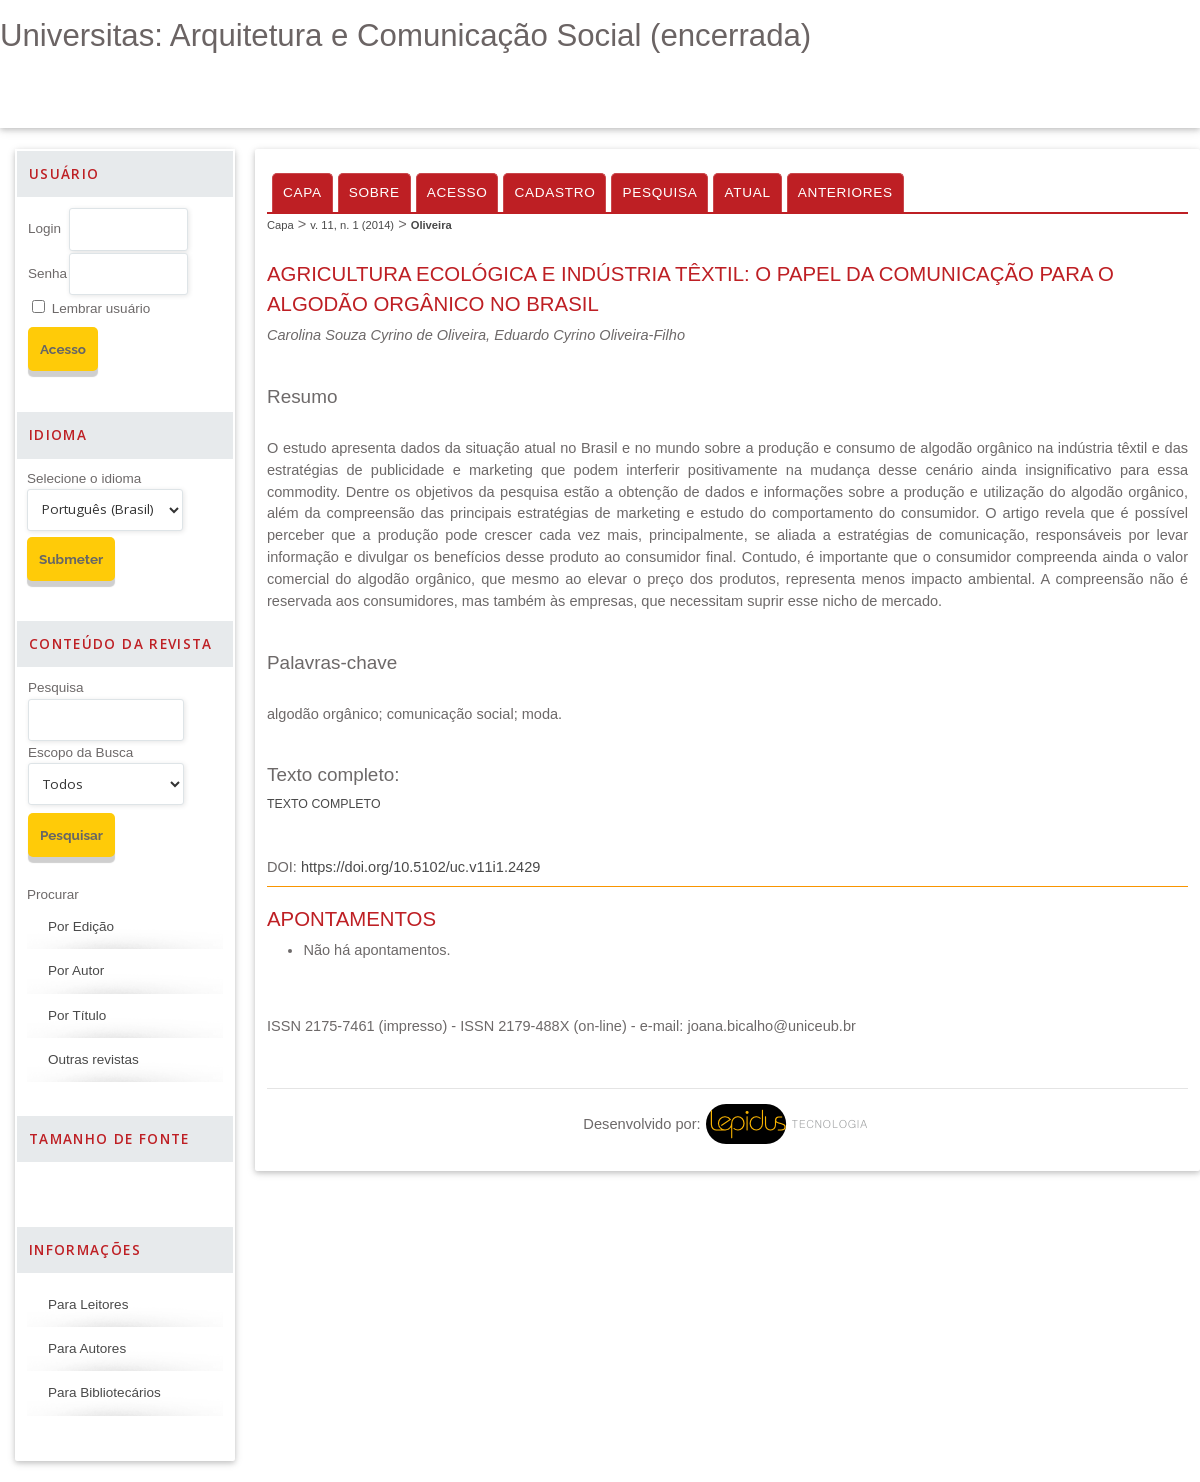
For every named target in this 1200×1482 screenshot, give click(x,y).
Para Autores (87, 1348)
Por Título (77, 1015)
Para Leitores (88, 1304)
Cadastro (554, 192)
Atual (747, 192)
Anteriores (845, 192)
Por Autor (76, 970)
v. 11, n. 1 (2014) (352, 225)
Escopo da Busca (80, 752)
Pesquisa (56, 687)
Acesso (457, 192)
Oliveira (431, 225)
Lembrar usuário (101, 308)
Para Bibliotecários (104, 1392)
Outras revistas (93, 1059)
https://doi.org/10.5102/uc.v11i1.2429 (420, 867)
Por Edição (81, 926)
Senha (47, 273)
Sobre (374, 192)
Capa (302, 192)
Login (44, 228)
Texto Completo (324, 804)
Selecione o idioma (84, 478)
